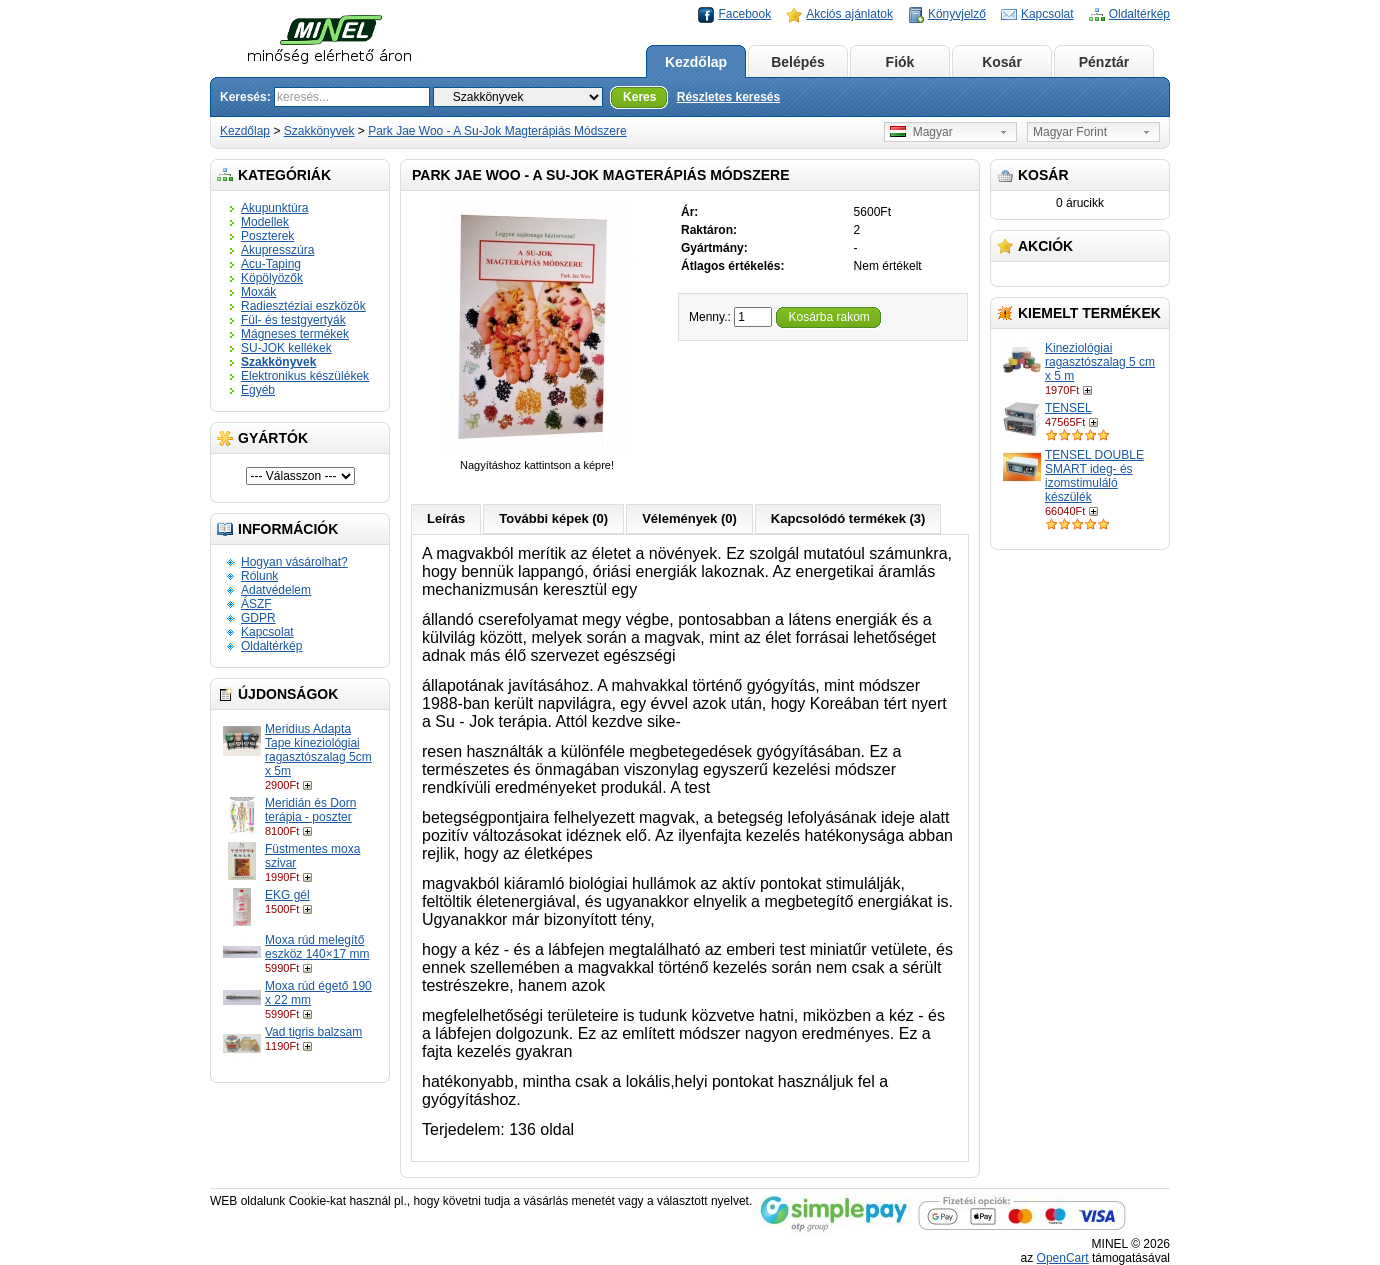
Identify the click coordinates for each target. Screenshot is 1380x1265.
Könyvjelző (957, 14)
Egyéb (258, 390)
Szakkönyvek (319, 131)
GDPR (258, 618)
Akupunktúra (274, 208)
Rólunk (259, 576)
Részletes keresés (728, 97)
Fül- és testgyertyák (293, 320)
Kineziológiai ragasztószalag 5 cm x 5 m (1100, 362)
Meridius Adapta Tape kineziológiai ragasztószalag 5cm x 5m (318, 750)
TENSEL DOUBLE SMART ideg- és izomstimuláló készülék (1094, 476)
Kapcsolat (1047, 14)
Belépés (798, 62)
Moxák (258, 292)
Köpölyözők (272, 278)
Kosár (1002, 62)
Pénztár (1104, 62)
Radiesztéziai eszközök (303, 306)
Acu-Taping (271, 264)
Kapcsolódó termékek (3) (848, 518)
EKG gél (287, 895)
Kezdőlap (696, 62)
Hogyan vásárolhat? (294, 562)
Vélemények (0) (689, 518)
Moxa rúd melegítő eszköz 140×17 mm (317, 947)
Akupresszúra (277, 250)
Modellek (265, 222)
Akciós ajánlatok (849, 14)
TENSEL (1068, 408)
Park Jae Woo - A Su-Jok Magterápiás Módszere (497, 131)
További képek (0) (553, 518)
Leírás (446, 518)
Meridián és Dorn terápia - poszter (310, 810)
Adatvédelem (276, 590)
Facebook (744, 14)
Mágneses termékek (295, 334)
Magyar (921, 132)
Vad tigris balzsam (313, 1032)
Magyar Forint (1070, 132)
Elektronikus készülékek (305, 376)
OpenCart (1063, 1258)
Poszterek (267, 236)
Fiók (900, 62)
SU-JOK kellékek (286, 348)
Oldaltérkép (1139, 14)
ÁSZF (256, 604)
